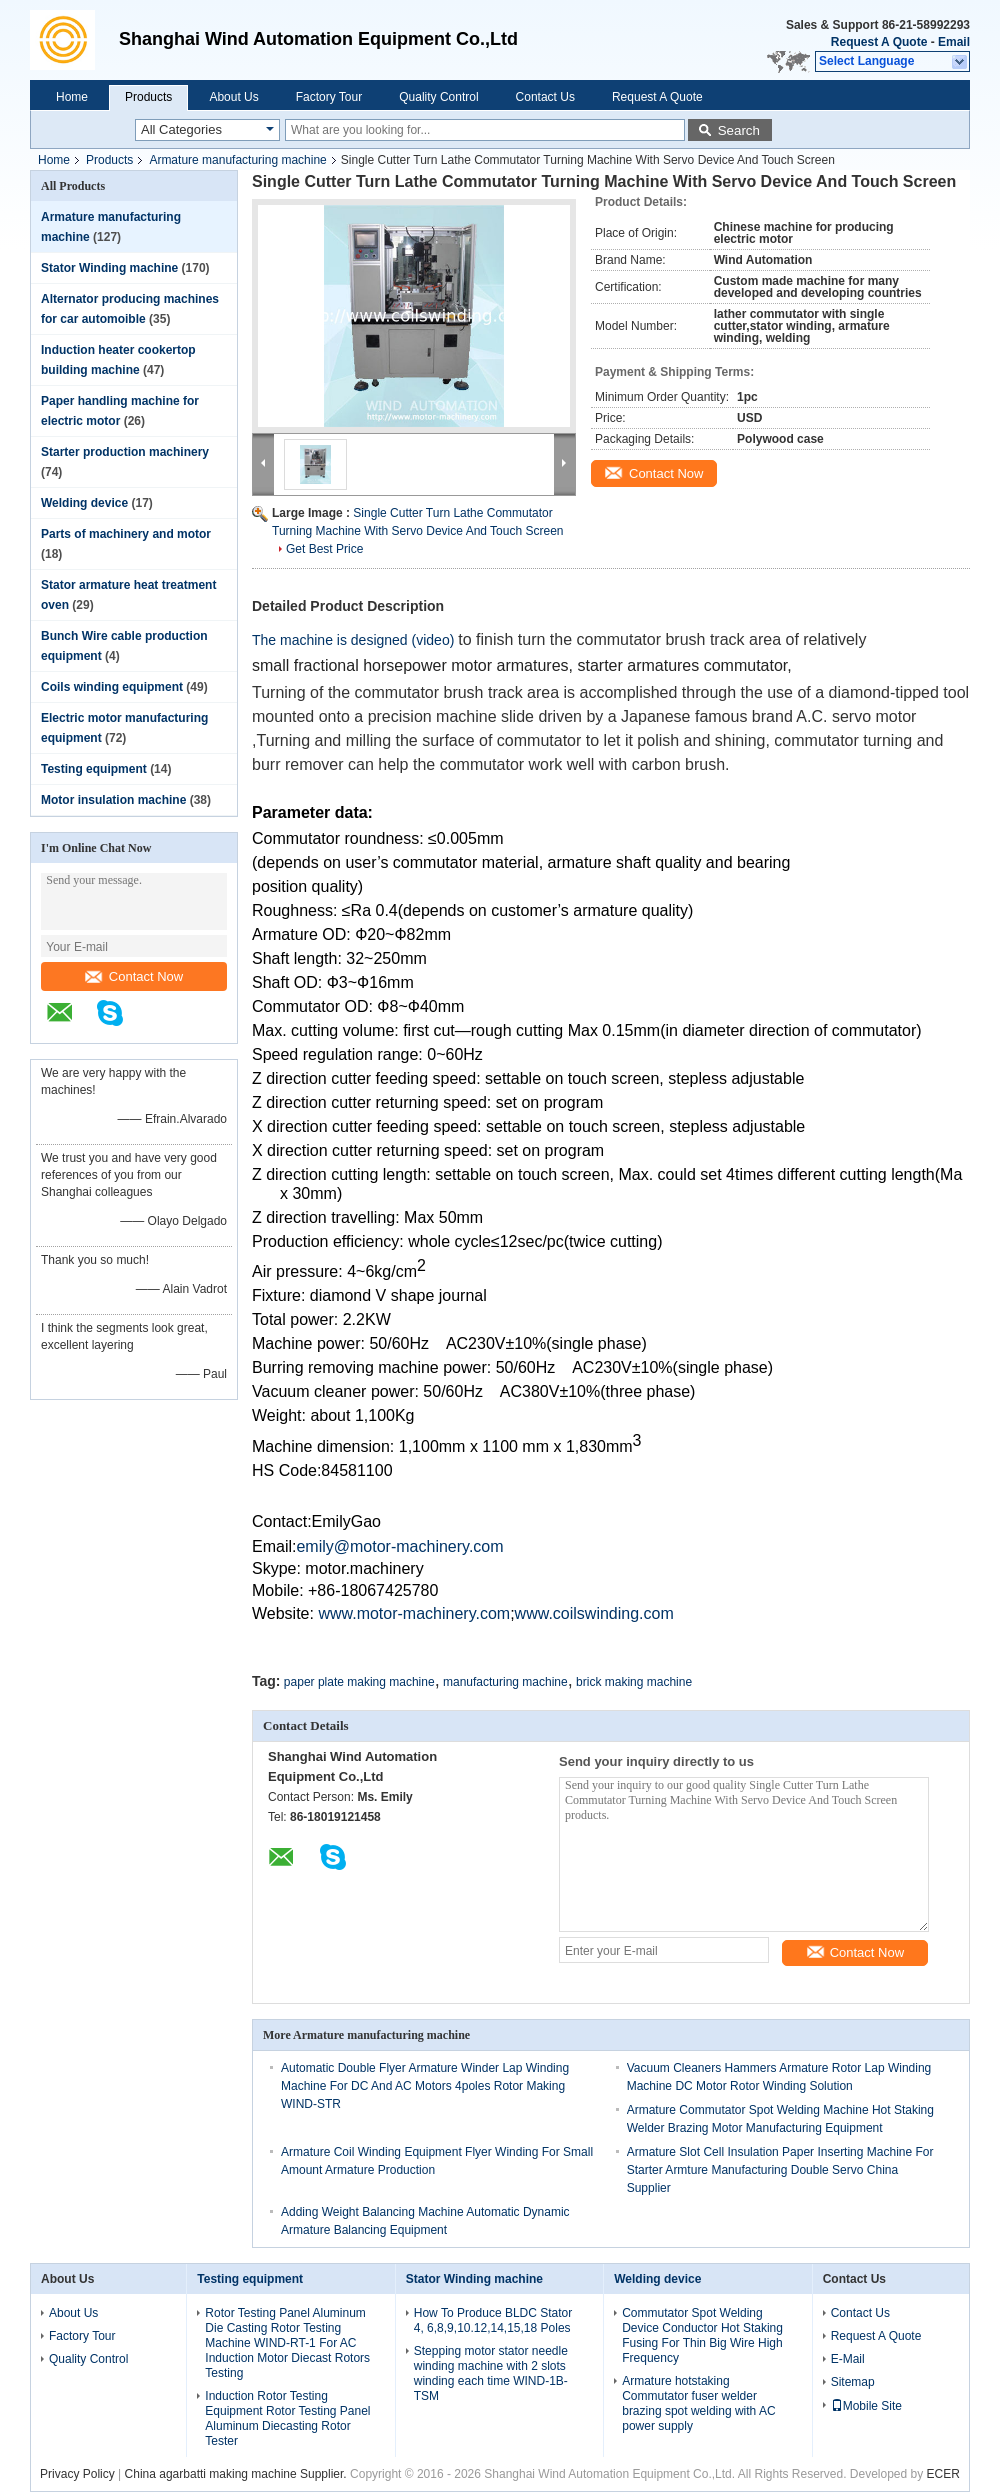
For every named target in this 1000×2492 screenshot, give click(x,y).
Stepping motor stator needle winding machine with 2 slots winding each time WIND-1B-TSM (491, 2373)
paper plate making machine (359, 1682)
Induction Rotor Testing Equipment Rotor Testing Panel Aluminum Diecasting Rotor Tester (287, 2418)
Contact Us (545, 97)
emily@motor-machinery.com (399, 1546)
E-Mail (848, 2359)
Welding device (84, 503)
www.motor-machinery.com (414, 1613)
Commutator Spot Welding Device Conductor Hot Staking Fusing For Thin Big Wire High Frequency (702, 2335)
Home (72, 97)
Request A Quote (879, 42)
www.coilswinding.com (594, 1613)
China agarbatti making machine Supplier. (237, 2474)
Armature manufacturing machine (237, 160)
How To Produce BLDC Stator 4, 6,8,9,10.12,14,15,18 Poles (493, 2320)
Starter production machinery (125, 452)
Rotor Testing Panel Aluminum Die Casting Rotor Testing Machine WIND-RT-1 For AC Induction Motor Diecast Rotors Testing (287, 2343)
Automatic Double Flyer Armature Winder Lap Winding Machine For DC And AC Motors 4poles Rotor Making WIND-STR (425, 2086)
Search (739, 130)
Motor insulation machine (113, 800)
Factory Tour (329, 97)
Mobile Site (866, 2406)
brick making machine (634, 1682)
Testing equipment (94, 769)
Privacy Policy (77, 2474)
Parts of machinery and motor (126, 534)
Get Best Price (324, 549)
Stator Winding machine (109, 268)
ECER (943, 2474)
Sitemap (853, 2382)
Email (954, 42)
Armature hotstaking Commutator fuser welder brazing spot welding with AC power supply (698, 2403)
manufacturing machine (505, 1682)
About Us (233, 97)
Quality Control (438, 97)
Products (148, 97)
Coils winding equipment (112, 687)
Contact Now (134, 976)
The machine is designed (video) (355, 640)
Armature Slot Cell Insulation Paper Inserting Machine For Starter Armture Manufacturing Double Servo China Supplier (780, 2170)
